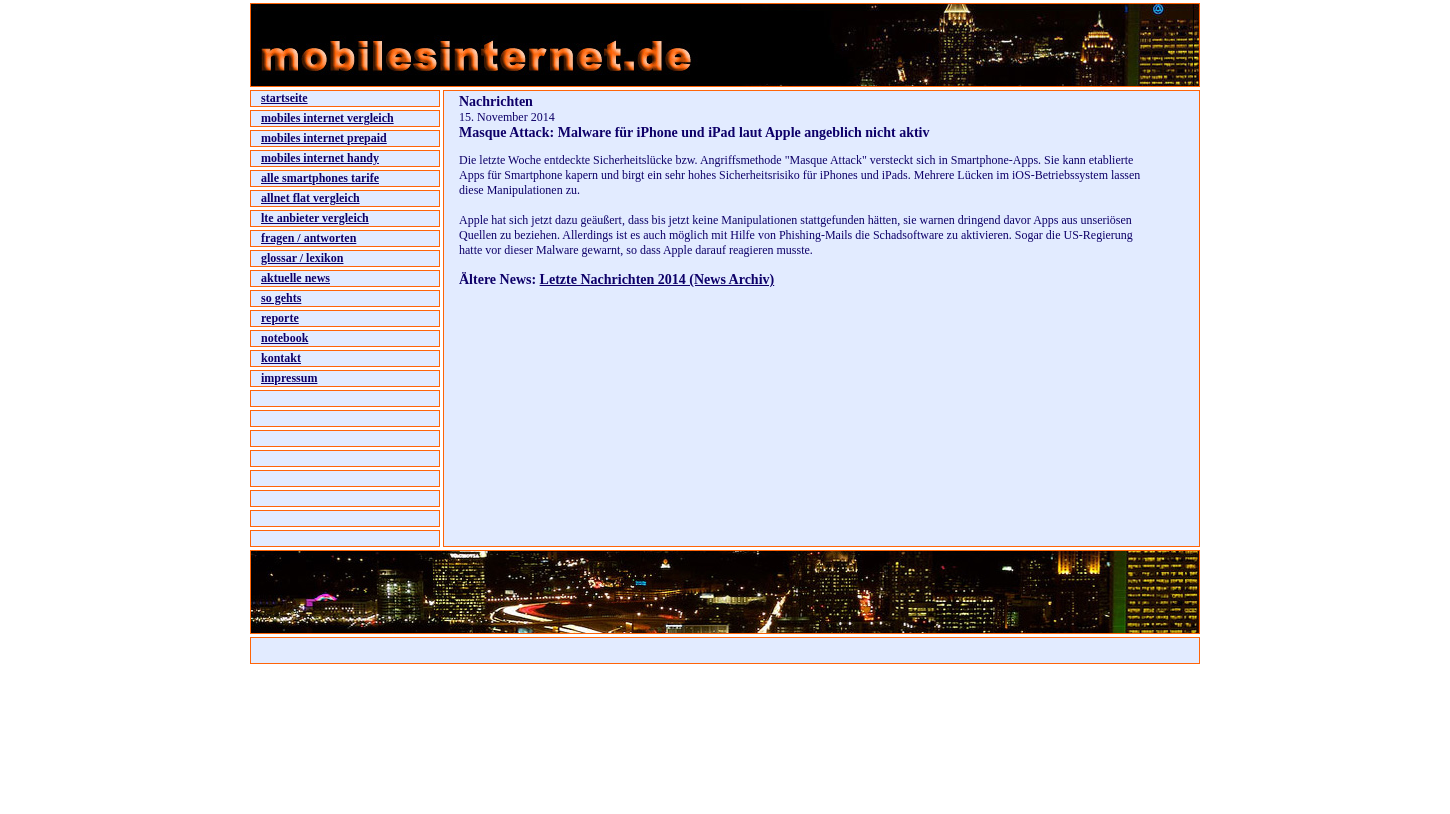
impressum (289, 378)
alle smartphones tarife (320, 178)
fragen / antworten (308, 238)
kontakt (281, 358)
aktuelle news (295, 278)
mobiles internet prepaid (324, 138)
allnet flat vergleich (310, 198)
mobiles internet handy (320, 158)
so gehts (281, 298)
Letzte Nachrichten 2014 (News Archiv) (657, 279)
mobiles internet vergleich (327, 118)
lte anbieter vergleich (315, 218)
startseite (284, 98)
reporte (280, 318)
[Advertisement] (693, 332)
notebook (284, 338)
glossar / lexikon (302, 258)
